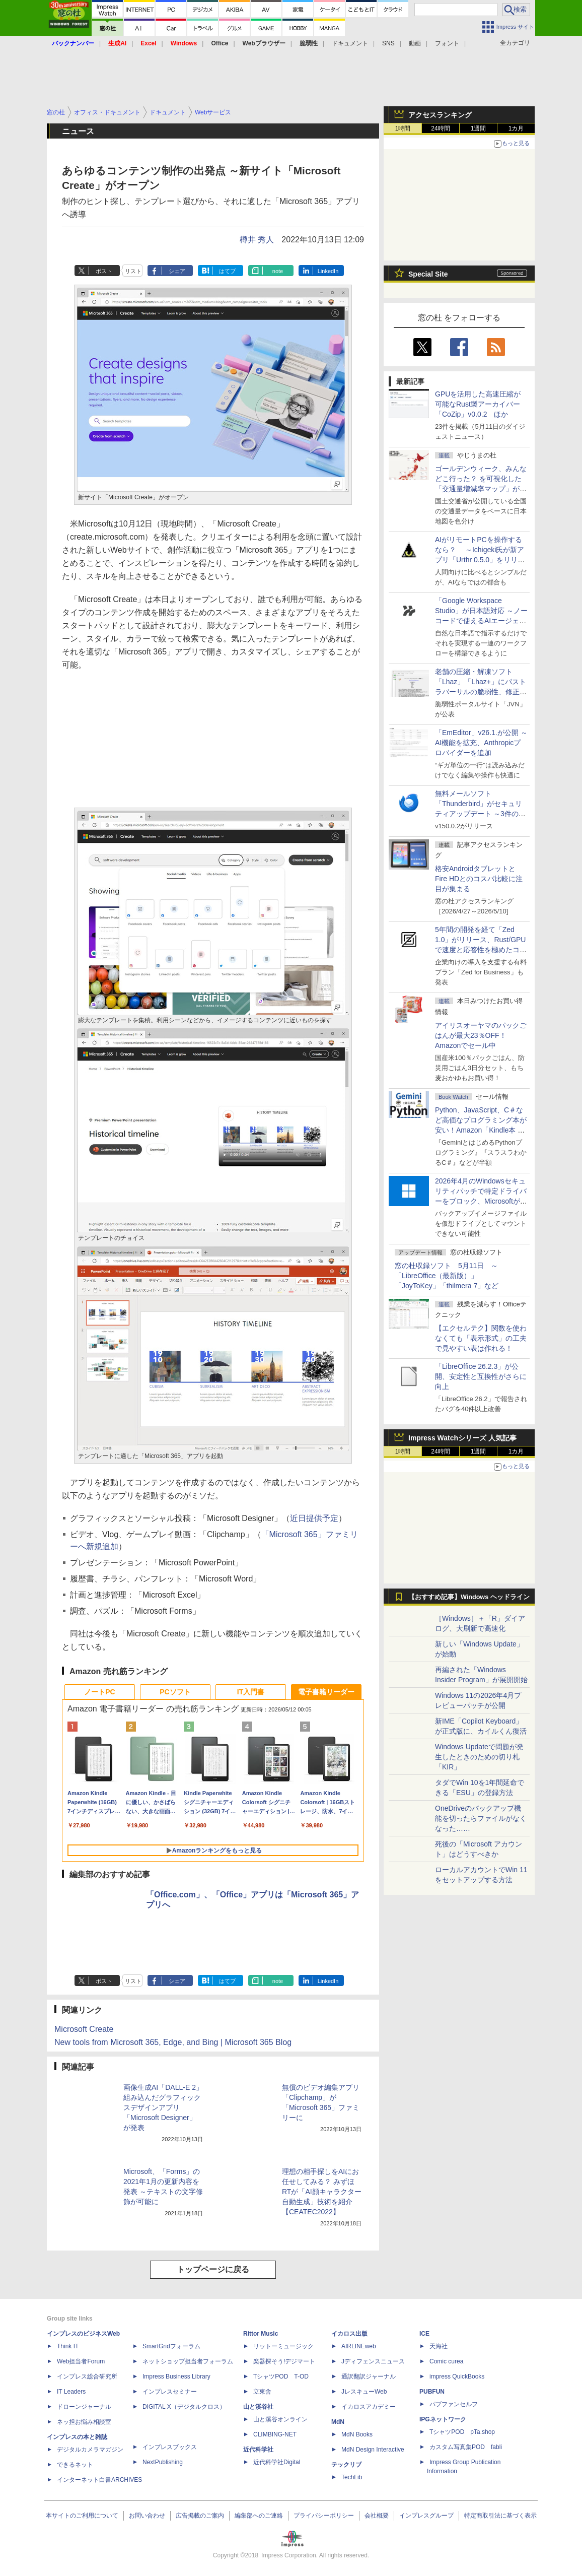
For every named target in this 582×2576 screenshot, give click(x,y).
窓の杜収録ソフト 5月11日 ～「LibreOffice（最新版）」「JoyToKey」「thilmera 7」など (446, 1276)
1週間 (478, 128)
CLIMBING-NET (275, 2434)
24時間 (440, 128)
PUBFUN (432, 2391)
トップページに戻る (213, 2269)
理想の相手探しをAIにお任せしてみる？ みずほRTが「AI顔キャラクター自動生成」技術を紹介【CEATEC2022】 (321, 2191)
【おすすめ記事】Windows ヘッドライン (469, 1597)
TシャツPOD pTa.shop (462, 2431)
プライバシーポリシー (324, 2515)
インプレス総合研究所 (87, 2376)
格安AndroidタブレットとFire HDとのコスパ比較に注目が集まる (479, 879)
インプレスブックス (169, 2447)
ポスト (104, 271)
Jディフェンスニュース (373, 2361)
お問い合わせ (147, 2515)
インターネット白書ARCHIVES (99, 2479)
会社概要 (377, 2515)
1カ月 (516, 128)
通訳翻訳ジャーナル (368, 2376)
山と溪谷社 (258, 2406)
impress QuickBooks (456, 2376)
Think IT (68, 2346)
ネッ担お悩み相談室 (84, 2421)
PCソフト (175, 1692)
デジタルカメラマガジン (90, 2449)
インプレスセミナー (169, 2391)
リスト (133, 271)
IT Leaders (71, 2391)
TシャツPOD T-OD (281, 2376)
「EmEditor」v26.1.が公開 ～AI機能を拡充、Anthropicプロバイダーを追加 (481, 743)
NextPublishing (162, 2462)
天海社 (438, 2346)
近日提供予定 (314, 1518)
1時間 (403, 128)
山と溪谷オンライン (280, 2419)
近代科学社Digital (276, 2462)
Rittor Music (260, 2333)
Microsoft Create (83, 2029)
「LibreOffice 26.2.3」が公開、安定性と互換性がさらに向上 (481, 1376)
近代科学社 (258, 2449)
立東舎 (262, 2391)
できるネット (75, 2464)
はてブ (227, 271)
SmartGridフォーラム (171, 2346)
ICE (424, 2333)
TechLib (351, 2477)
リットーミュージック (283, 2346)
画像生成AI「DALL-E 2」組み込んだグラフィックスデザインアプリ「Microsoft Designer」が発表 (163, 2107)
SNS (388, 43)
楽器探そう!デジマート (284, 2361)
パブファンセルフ (453, 2404)
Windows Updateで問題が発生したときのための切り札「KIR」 (479, 1757)
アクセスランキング (440, 115)
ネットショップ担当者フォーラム (187, 2361)
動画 (415, 43)
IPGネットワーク (442, 2419)
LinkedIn (328, 271)
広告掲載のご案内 (200, 2515)
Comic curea (446, 2361)
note (277, 271)
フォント (447, 43)
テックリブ (346, 2464)
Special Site (428, 274)
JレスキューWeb (364, 2391)
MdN (337, 2421)
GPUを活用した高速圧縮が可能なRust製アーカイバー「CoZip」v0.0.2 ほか (478, 404)
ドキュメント (350, 43)
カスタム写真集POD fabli (465, 2447)
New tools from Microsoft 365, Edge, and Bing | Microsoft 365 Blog (173, 2042)
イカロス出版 (349, 2333)
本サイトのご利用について (82, 2515)
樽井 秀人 (257, 239)
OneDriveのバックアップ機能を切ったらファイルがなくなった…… (481, 1818)
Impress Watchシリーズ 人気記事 (462, 1438)
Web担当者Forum (81, 2361)
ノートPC (99, 1692)
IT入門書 (250, 1692)
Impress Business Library (176, 2376)
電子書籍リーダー (326, 1692)
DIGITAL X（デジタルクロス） (184, 2406)
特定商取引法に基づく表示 (500, 2515)
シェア (177, 271)
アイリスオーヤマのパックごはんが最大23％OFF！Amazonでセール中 (481, 1035)
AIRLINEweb (358, 2346)
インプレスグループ (426, 2515)
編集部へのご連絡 (259, 2515)
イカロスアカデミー (368, 2406)
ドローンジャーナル (84, 2406)
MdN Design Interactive (372, 2449)
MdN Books (357, 2434)
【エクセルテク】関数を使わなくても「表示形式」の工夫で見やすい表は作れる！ (481, 1338)
